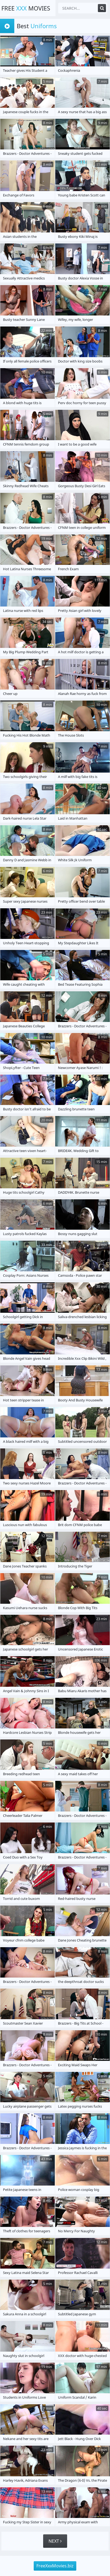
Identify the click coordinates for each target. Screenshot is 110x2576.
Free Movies (25, 8)
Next (55, 2541)
